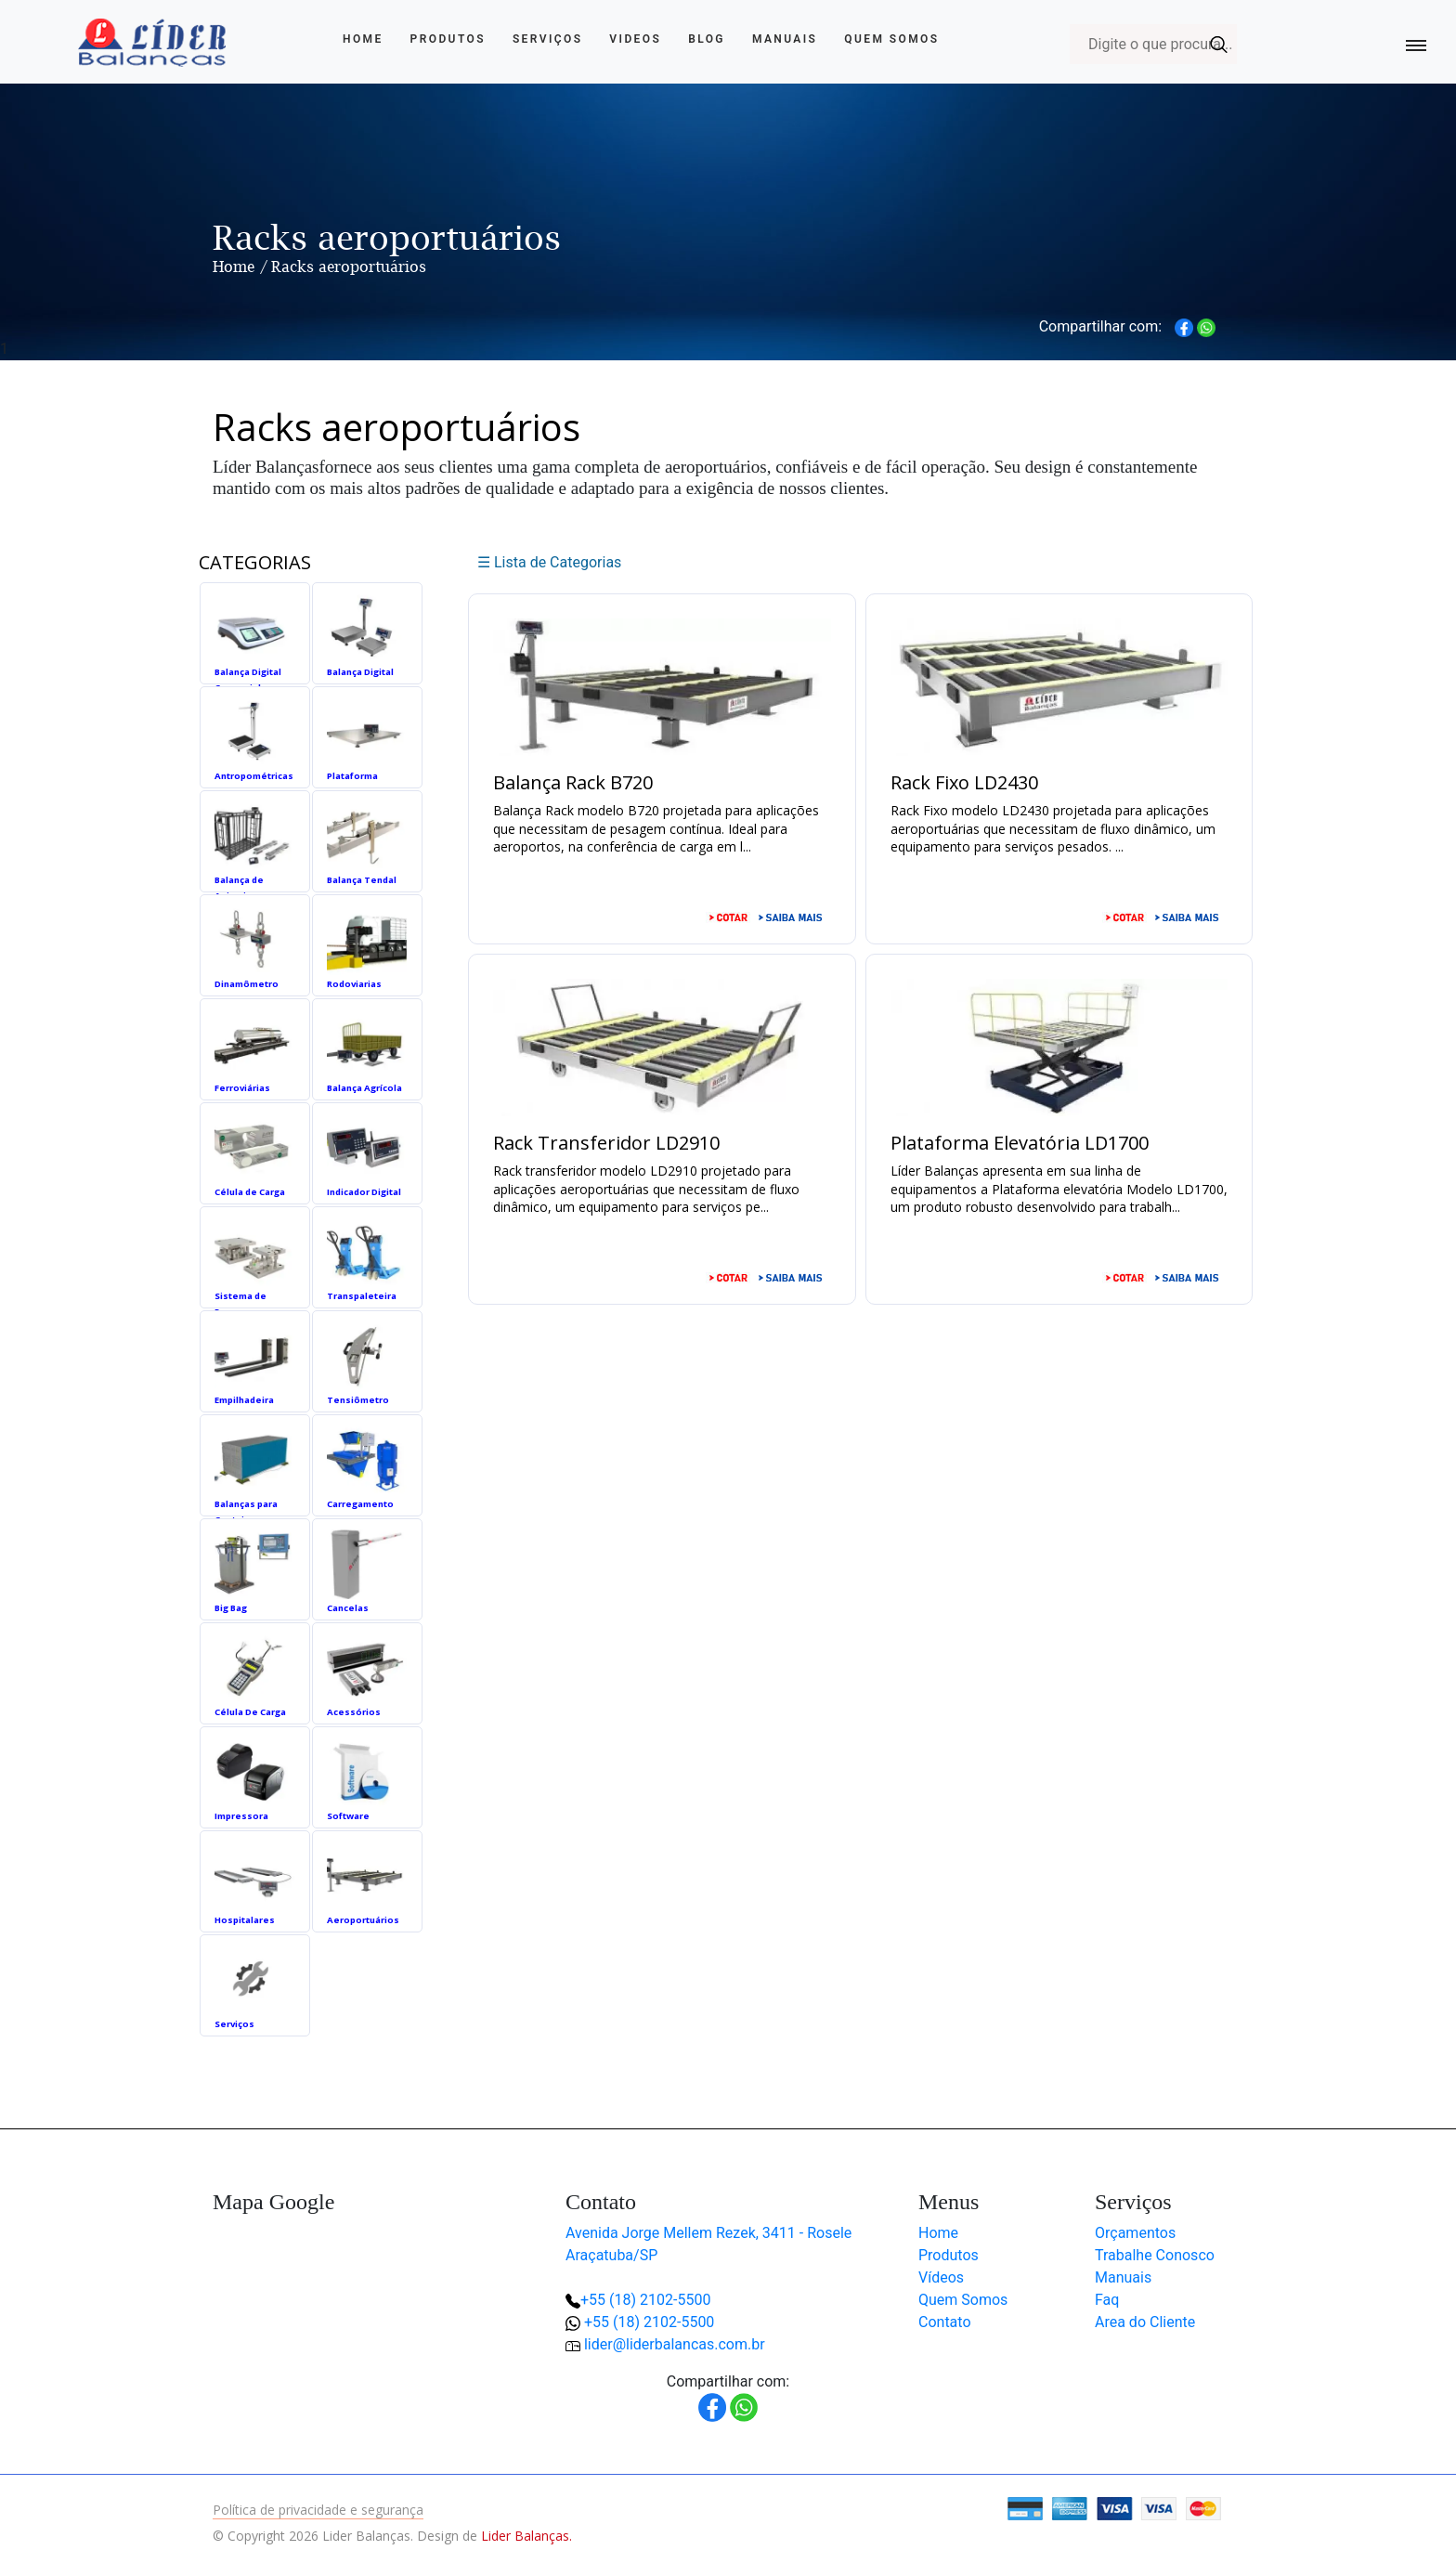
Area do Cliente (1145, 2322)
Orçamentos (1135, 2233)
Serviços (548, 39)
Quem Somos (891, 39)
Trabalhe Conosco (1155, 2255)
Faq (1107, 2300)
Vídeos (941, 2277)
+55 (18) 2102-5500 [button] (649, 2322)
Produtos (448, 39)
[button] (1382, 2502)
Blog (706, 39)
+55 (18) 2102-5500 (645, 2300)
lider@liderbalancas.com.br (674, 2344)
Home (363, 39)
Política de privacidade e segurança (318, 2509)
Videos (635, 39)
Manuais (784, 39)
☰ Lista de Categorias (549, 562)
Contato (944, 2322)
